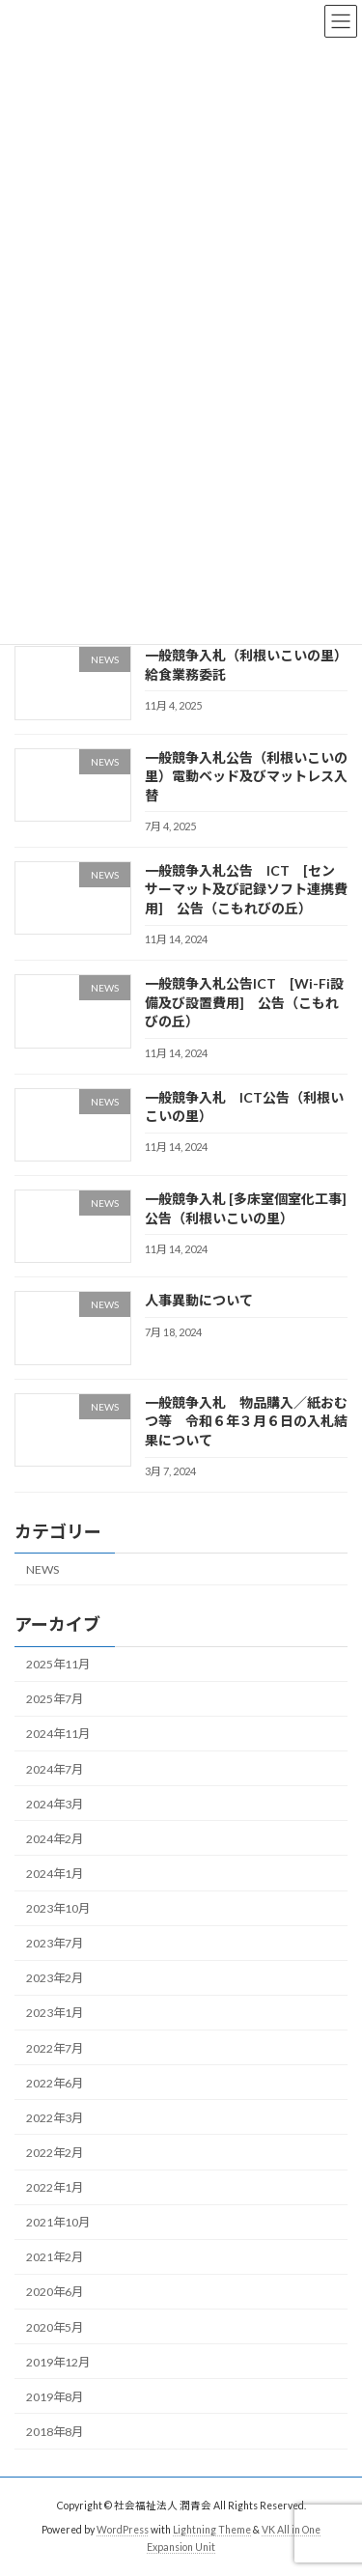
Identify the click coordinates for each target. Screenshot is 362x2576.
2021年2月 (54, 2258)
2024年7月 (54, 1769)
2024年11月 (58, 1734)
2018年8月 (54, 2431)
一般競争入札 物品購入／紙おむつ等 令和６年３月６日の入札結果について (246, 1421)
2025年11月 (58, 1665)
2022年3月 (54, 2118)
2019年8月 (54, 2397)
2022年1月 (54, 2187)
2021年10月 (58, 2223)
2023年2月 (54, 1979)
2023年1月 (54, 2013)
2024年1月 (54, 1873)
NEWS (42, 1569)
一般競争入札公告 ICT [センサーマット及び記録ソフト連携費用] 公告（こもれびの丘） (246, 889)
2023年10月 (58, 1908)
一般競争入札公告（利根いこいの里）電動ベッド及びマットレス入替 (246, 776)
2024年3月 (54, 1804)
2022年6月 (54, 2083)
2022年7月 (54, 2048)
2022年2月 (54, 2152)
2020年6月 (54, 2292)
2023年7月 (54, 1944)
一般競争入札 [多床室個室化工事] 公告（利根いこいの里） (252, 1208)
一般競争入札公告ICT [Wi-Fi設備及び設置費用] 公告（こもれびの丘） (244, 1003)
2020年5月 (54, 2327)
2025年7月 (54, 1700)
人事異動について (199, 1301)
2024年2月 (54, 1839)
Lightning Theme (212, 2529)
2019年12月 (58, 2362)
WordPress (123, 2529)
